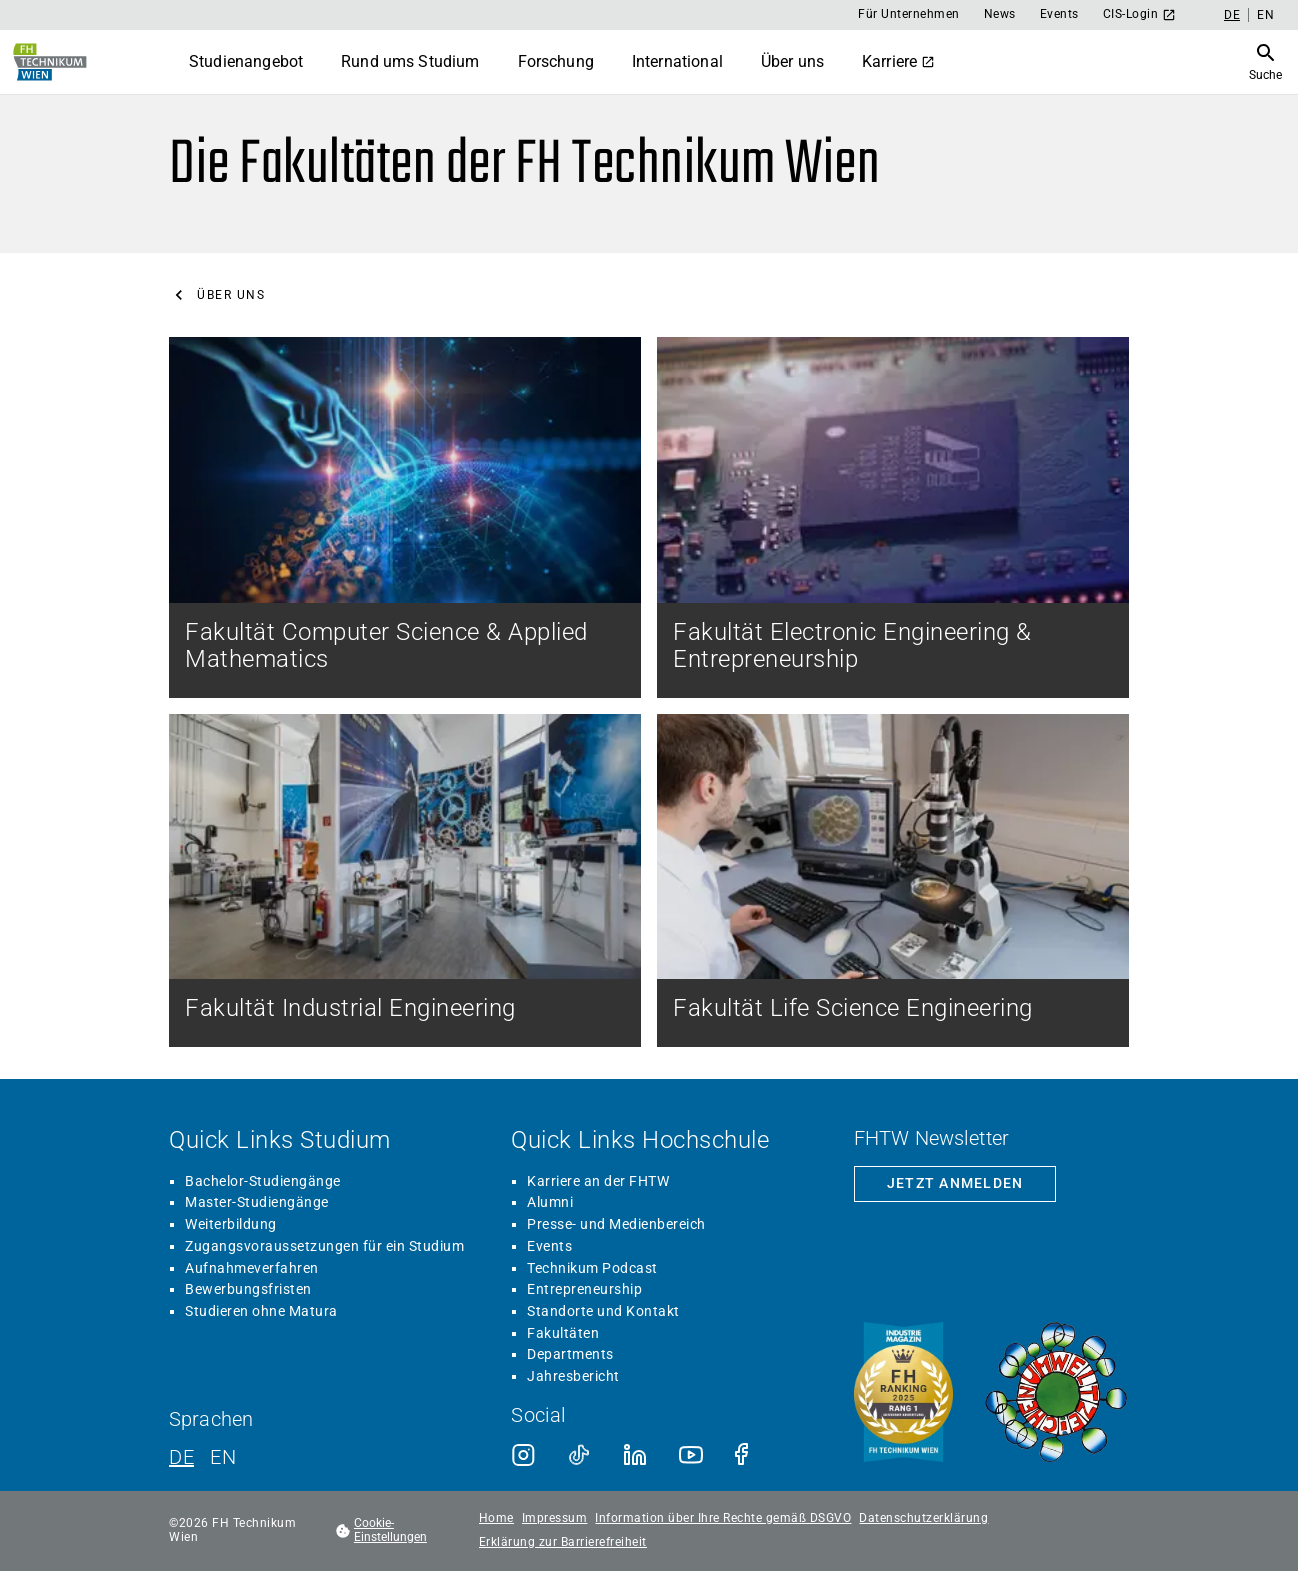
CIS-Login (1140, 14)
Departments (570, 1354)
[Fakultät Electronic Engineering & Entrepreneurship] (893, 517)
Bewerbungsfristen (248, 1289)
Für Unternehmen (909, 14)
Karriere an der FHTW (598, 1181)
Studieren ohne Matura (261, 1311)
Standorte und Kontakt (603, 1311)
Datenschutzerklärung (923, 1518)
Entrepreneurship (584, 1289)
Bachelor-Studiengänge (263, 1181)
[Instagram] (523, 1455)
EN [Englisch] (1265, 15)
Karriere (898, 61)
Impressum (555, 1518)
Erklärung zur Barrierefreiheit (563, 1542)
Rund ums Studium (410, 61)
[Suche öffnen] (1265, 62)
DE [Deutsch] (1232, 15)
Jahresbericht (573, 1376)
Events (1059, 14)
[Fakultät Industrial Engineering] (405, 880)
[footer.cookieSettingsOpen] (397, 1531)
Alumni (550, 1202)
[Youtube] (691, 1455)
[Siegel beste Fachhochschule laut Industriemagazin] (903, 1394)
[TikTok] (579, 1455)
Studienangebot (246, 61)
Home (496, 1518)
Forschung (556, 61)
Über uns (792, 61)
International (677, 61)
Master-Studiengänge (257, 1202)
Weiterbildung (231, 1224)
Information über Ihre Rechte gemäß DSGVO (723, 1518)
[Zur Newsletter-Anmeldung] (955, 1184)
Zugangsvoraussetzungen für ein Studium (324, 1246)
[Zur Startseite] (50, 62)
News (1000, 14)
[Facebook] (747, 1455)
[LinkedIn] (635, 1455)
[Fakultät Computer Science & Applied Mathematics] (405, 517)
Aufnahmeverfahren (252, 1268)
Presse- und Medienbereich (616, 1224)
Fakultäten (563, 1333)
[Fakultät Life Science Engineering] (893, 880)
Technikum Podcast (592, 1268)
